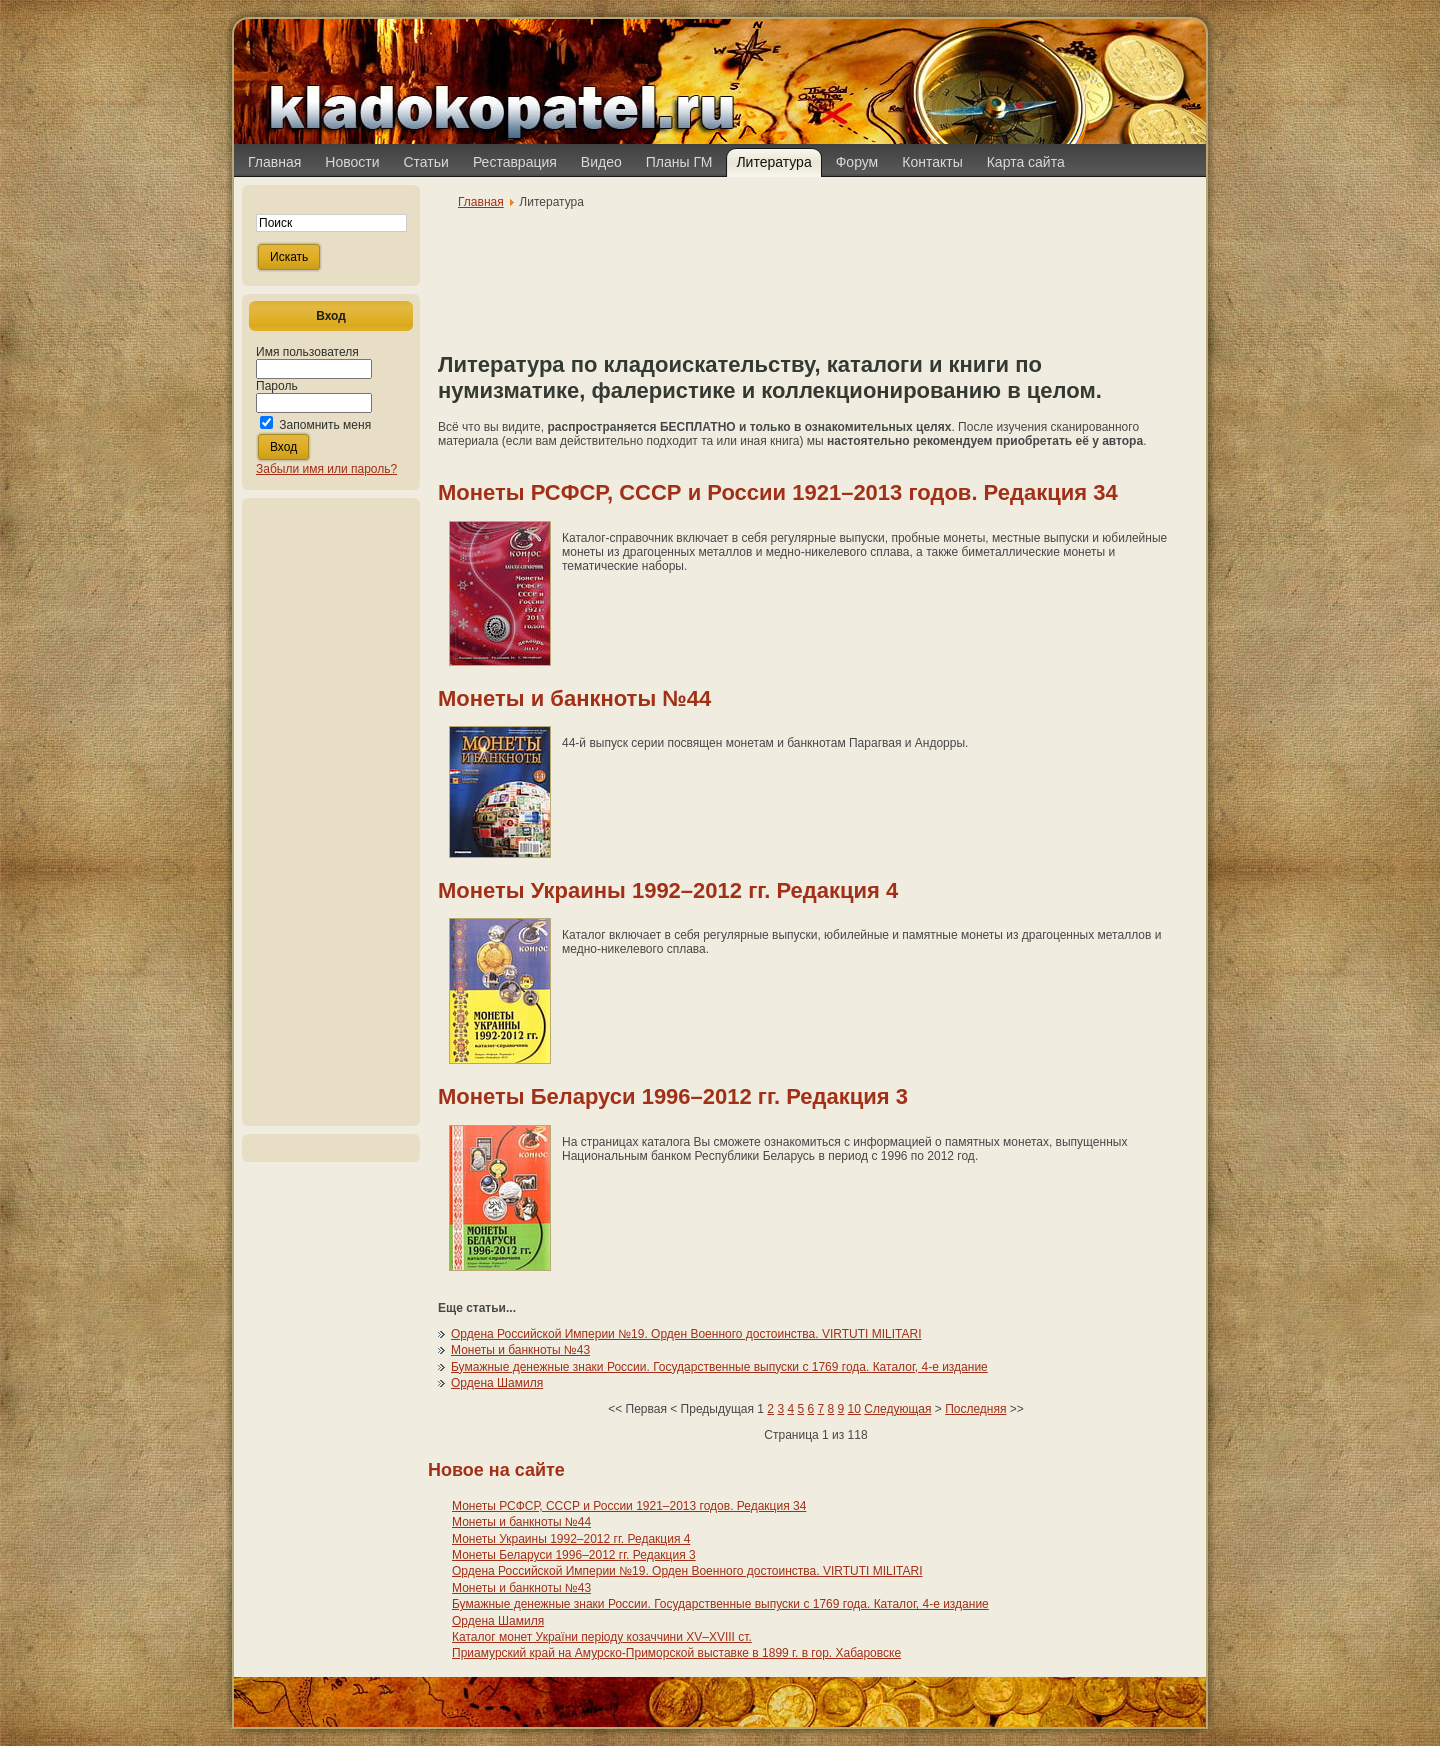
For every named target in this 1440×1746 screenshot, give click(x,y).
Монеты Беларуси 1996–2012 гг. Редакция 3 (673, 1096)
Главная (481, 202)
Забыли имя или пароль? (326, 469)
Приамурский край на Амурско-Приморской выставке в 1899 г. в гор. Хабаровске (676, 1653)
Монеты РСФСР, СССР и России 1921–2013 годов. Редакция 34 (778, 492)
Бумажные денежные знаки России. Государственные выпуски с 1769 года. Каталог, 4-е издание (719, 1367)
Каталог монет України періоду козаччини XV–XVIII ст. (602, 1637)
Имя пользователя (307, 352)
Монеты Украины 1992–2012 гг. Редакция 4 (668, 890)
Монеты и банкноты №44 (574, 698)
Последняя (975, 1409)
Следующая (897, 1409)
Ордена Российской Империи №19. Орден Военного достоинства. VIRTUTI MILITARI (686, 1334)
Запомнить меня (325, 425)
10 (854, 1409)
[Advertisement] (331, 812)
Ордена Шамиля (497, 1383)
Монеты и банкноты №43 (520, 1350)
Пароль (277, 386)
